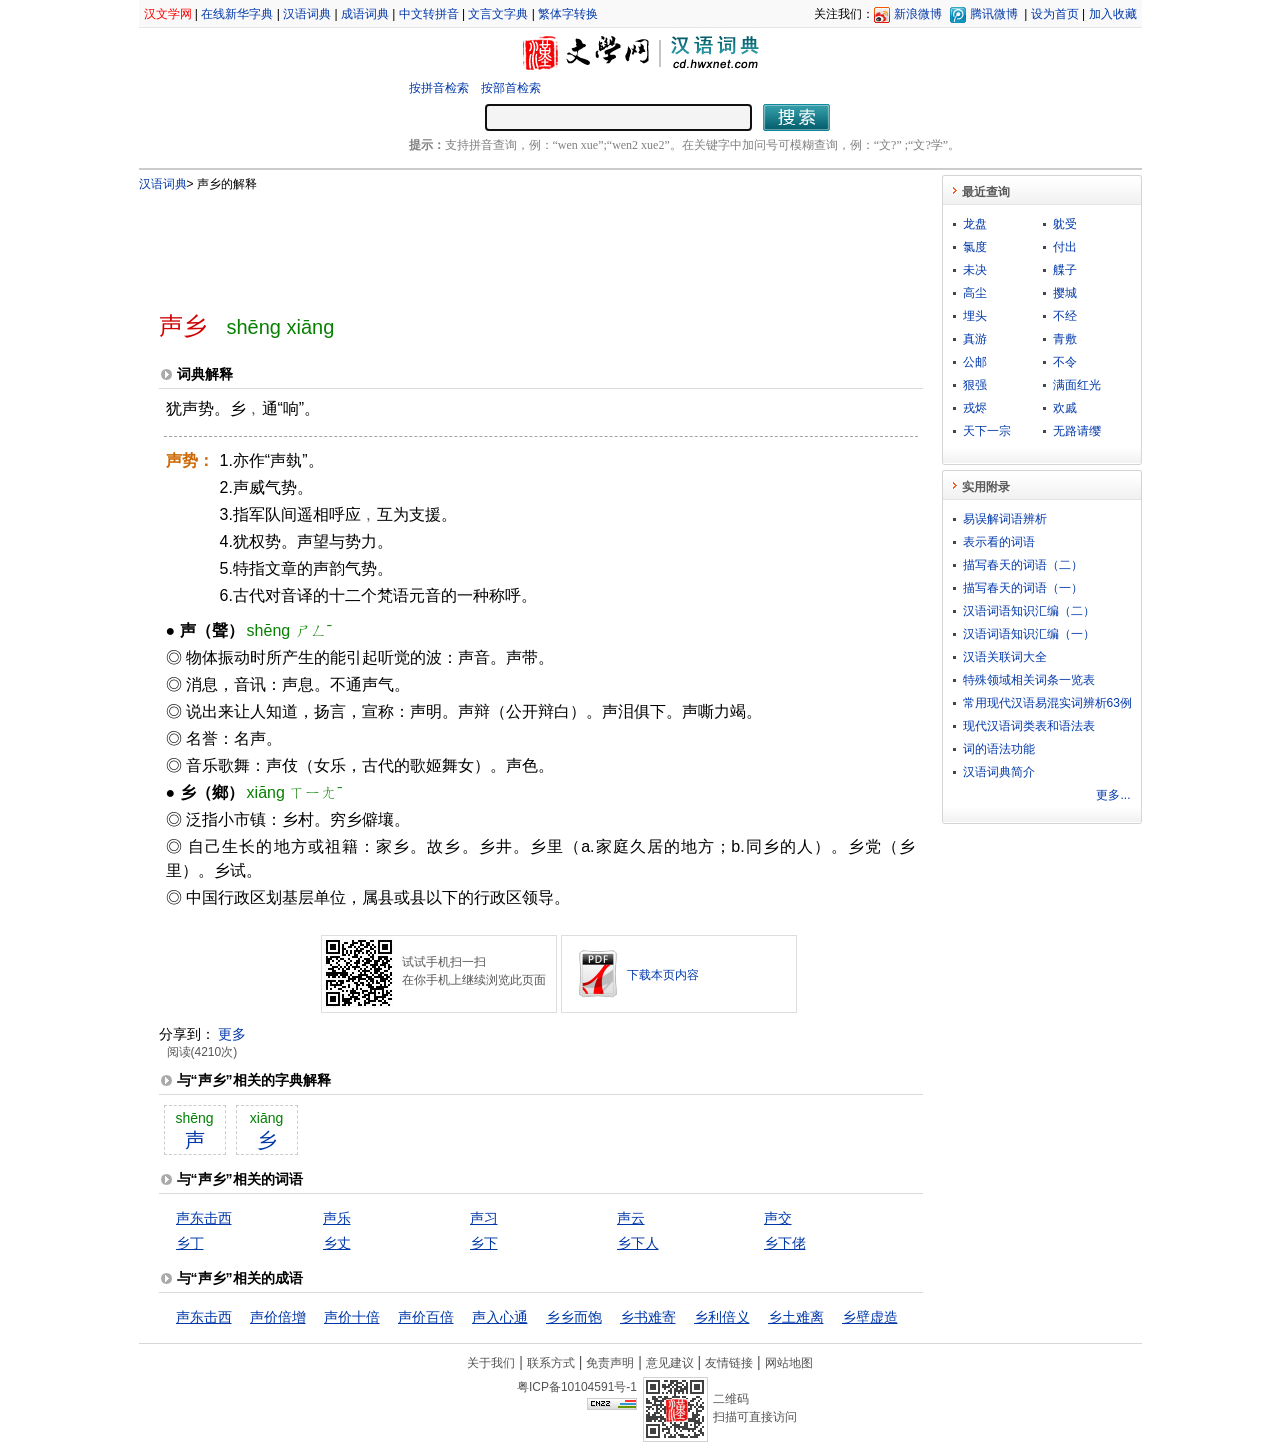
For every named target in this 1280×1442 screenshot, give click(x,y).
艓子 (1065, 270)
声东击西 (204, 1218)
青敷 (1065, 339)
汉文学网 (168, 14)
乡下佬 (785, 1243)
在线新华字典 (237, 14)
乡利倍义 (722, 1317)
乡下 (484, 1243)
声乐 (337, 1218)
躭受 (1065, 224)
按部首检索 (511, 88)
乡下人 (638, 1243)
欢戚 (1065, 408)
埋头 (975, 316)
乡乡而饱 (574, 1317)
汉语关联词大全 (1005, 657)
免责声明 (610, 1363)
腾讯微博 (994, 14)
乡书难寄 (648, 1317)
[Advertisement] (508, 243)
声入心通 (500, 1317)
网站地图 (789, 1363)
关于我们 (491, 1363)
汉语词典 (307, 14)
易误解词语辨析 (1005, 519)
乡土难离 (796, 1317)
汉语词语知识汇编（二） (1029, 611)
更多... (1113, 795)
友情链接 (729, 1363)
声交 (778, 1218)
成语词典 (365, 14)
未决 (975, 270)
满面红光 (1077, 385)
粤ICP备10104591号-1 (577, 1387)
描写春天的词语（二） (1023, 565)
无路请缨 (1077, 431)
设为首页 (1055, 14)
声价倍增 (278, 1317)
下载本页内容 (663, 975)
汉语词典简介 (999, 772)
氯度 (975, 247)
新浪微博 (918, 14)
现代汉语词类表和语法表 (1029, 726)
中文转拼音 (429, 14)
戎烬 (975, 408)
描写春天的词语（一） (1023, 588)
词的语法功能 (999, 749)
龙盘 (975, 224)
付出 (1065, 247)
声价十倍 (352, 1317)
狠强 (975, 385)
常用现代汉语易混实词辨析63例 (1047, 703)
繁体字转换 (568, 14)
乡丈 (337, 1243)
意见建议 (670, 1363)
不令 (1065, 362)
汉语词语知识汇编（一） (1029, 634)
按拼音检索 (439, 88)
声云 (631, 1218)
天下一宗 (987, 431)
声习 (484, 1218)
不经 (1065, 316)
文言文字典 (498, 14)
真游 (975, 339)
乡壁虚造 (870, 1317)
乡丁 (190, 1243)
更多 (232, 1034)
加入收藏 (1113, 14)
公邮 (975, 362)
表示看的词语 (999, 542)
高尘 (975, 293)
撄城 (1065, 293)
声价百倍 (426, 1317)
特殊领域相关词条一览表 (1029, 680)
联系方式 (551, 1363)
